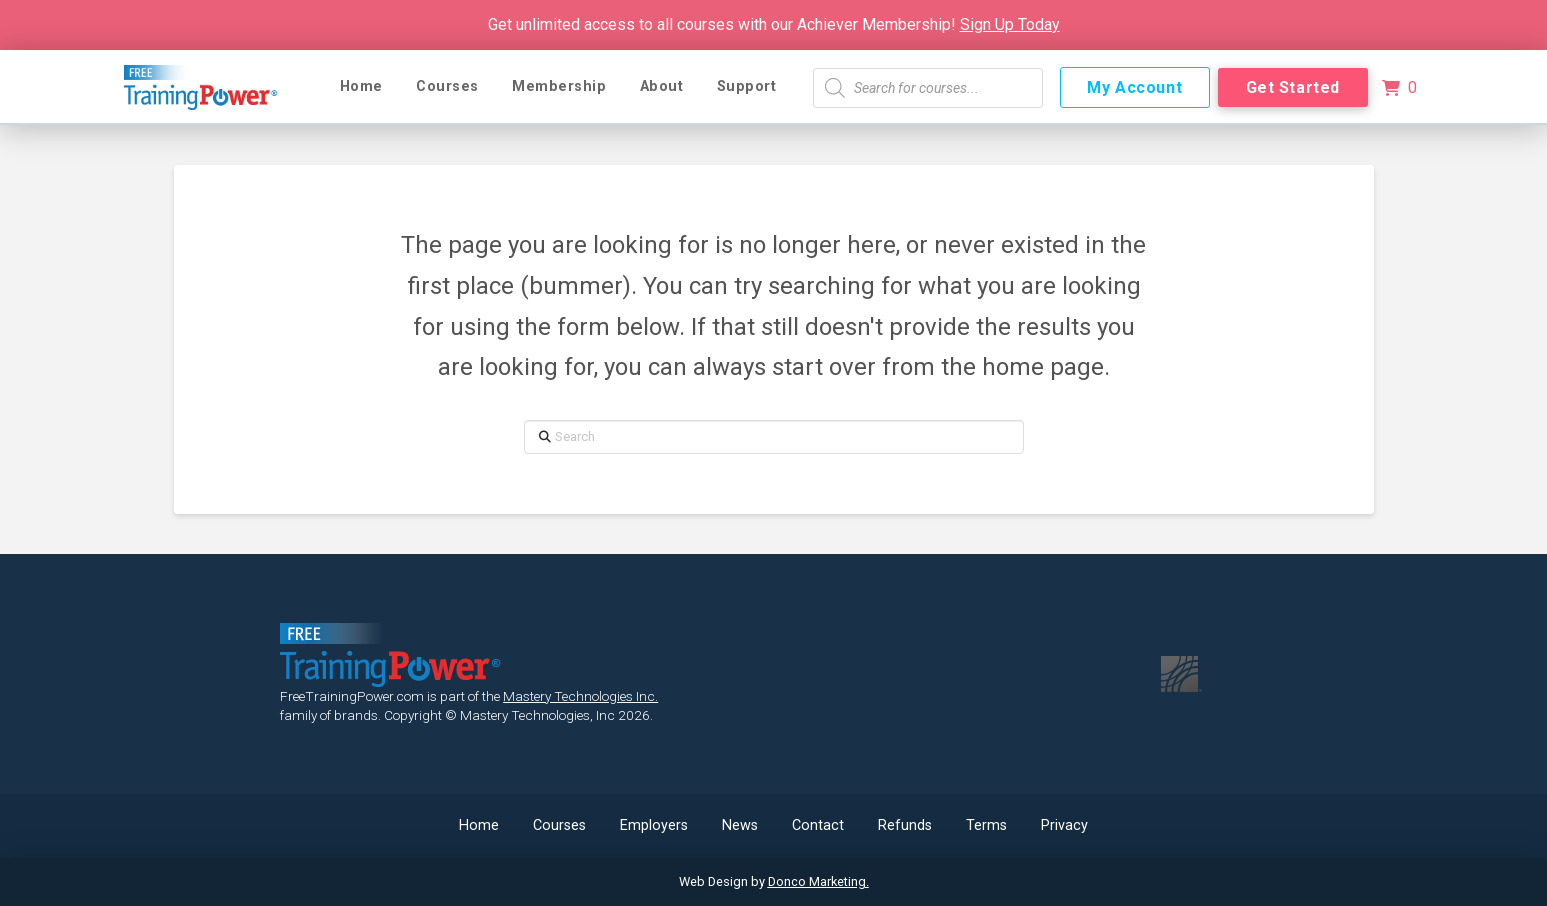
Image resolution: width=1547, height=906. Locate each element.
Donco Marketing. (818, 881)
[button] (1400, 88)
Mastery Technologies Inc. (580, 696)
